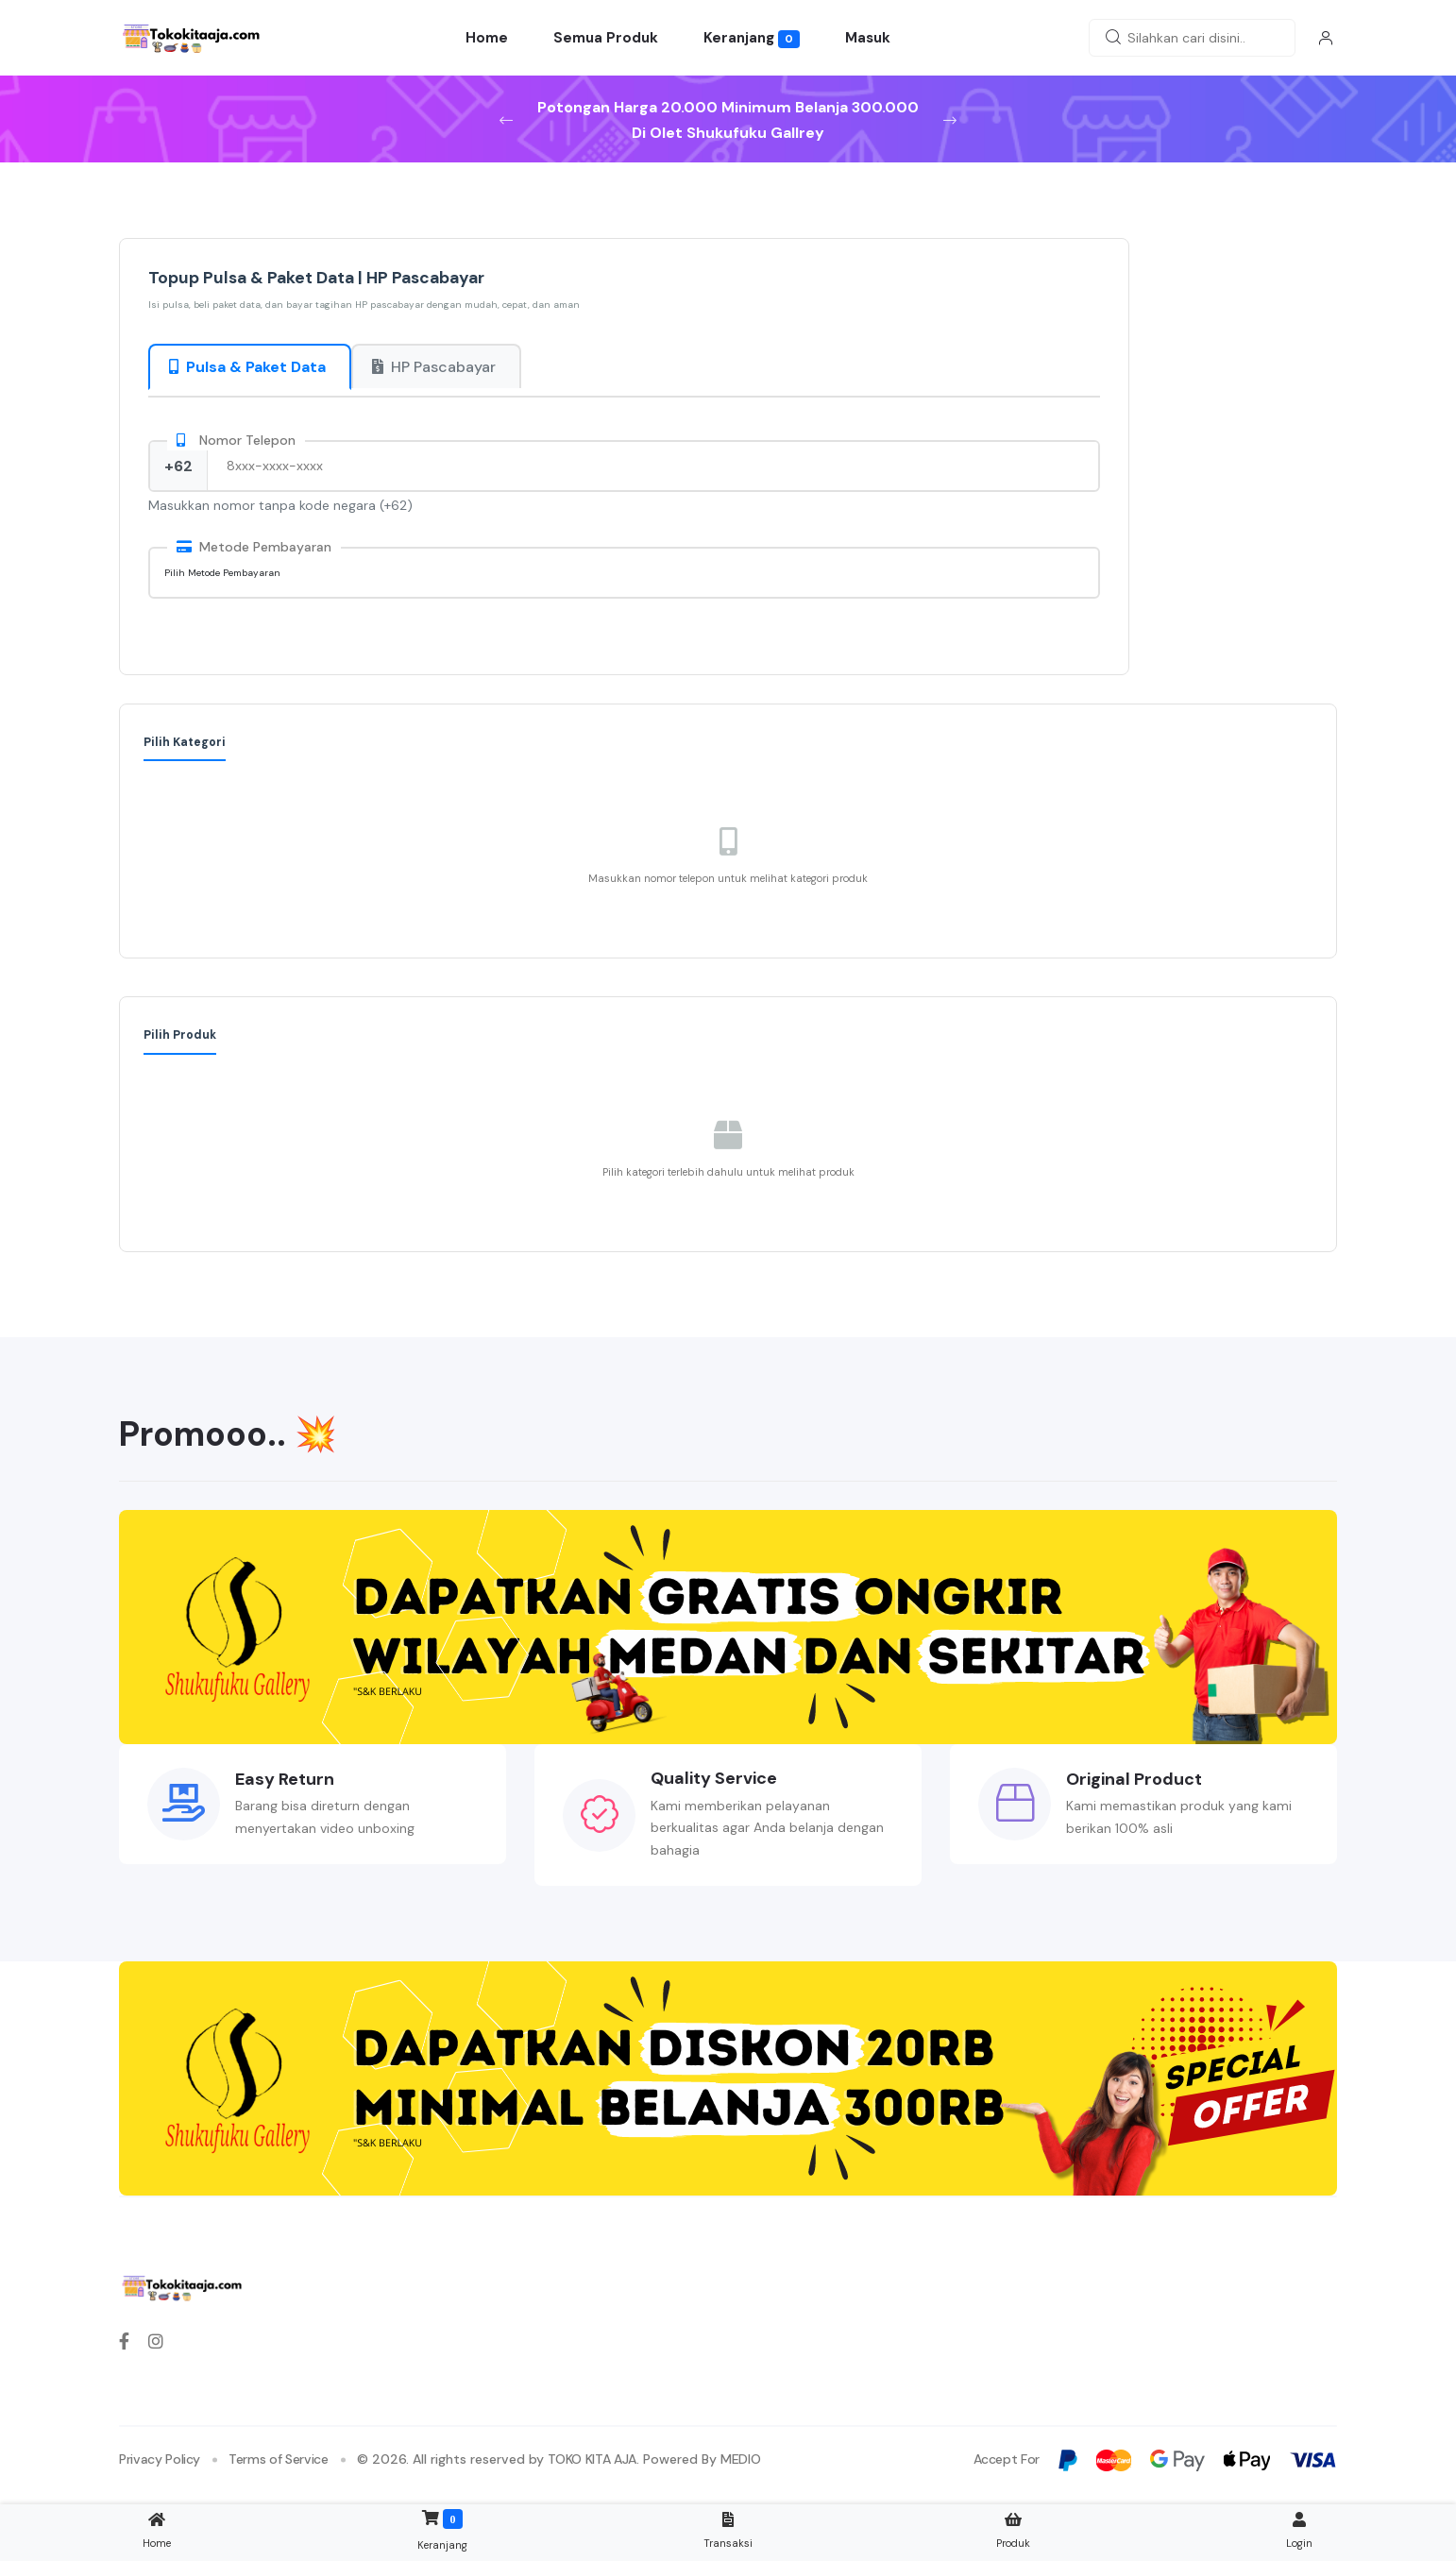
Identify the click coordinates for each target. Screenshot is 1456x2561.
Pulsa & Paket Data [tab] (247, 367)
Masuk (867, 37)
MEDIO (740, 2459)
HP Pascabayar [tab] (434, 367)
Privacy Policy (159, 2459)
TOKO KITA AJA (592, 2459)
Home (487, 37)
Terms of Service (278, 2459)
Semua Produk (605, 37)
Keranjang (752, 38)
